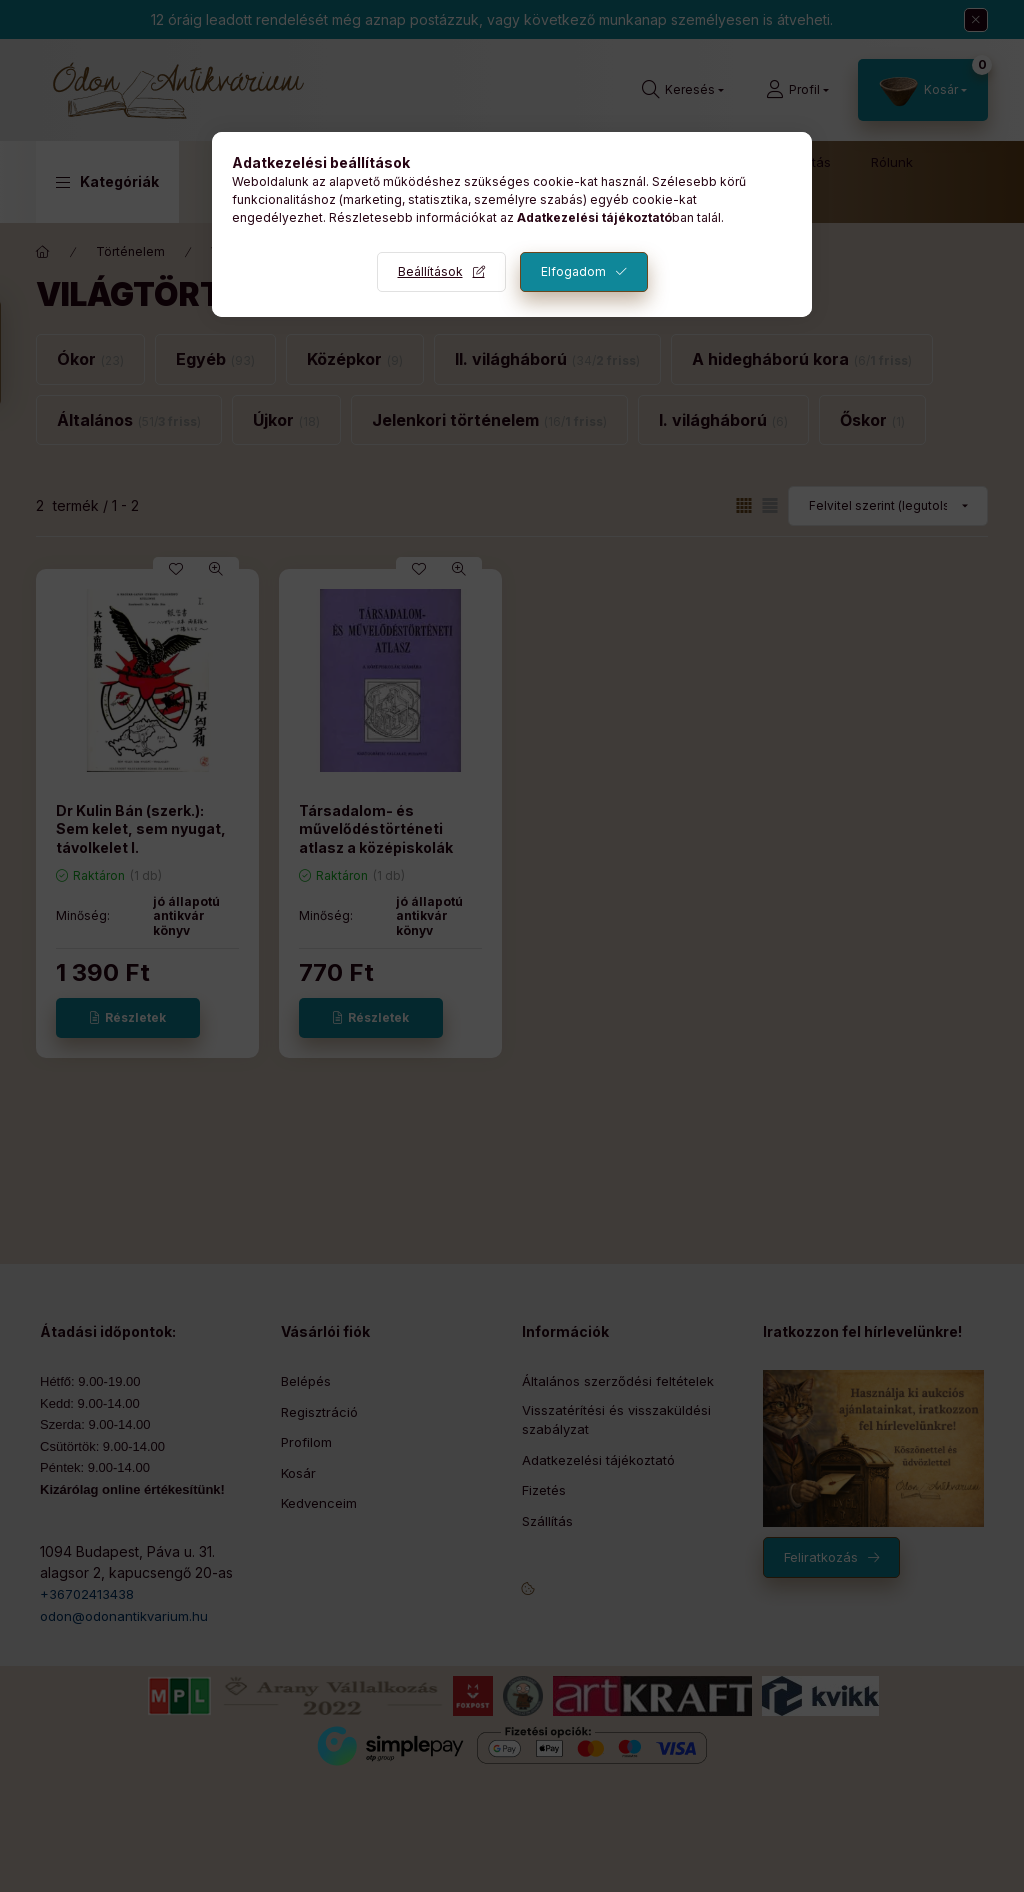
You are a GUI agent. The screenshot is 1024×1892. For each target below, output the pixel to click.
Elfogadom (573, 271)
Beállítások (430, 271)
